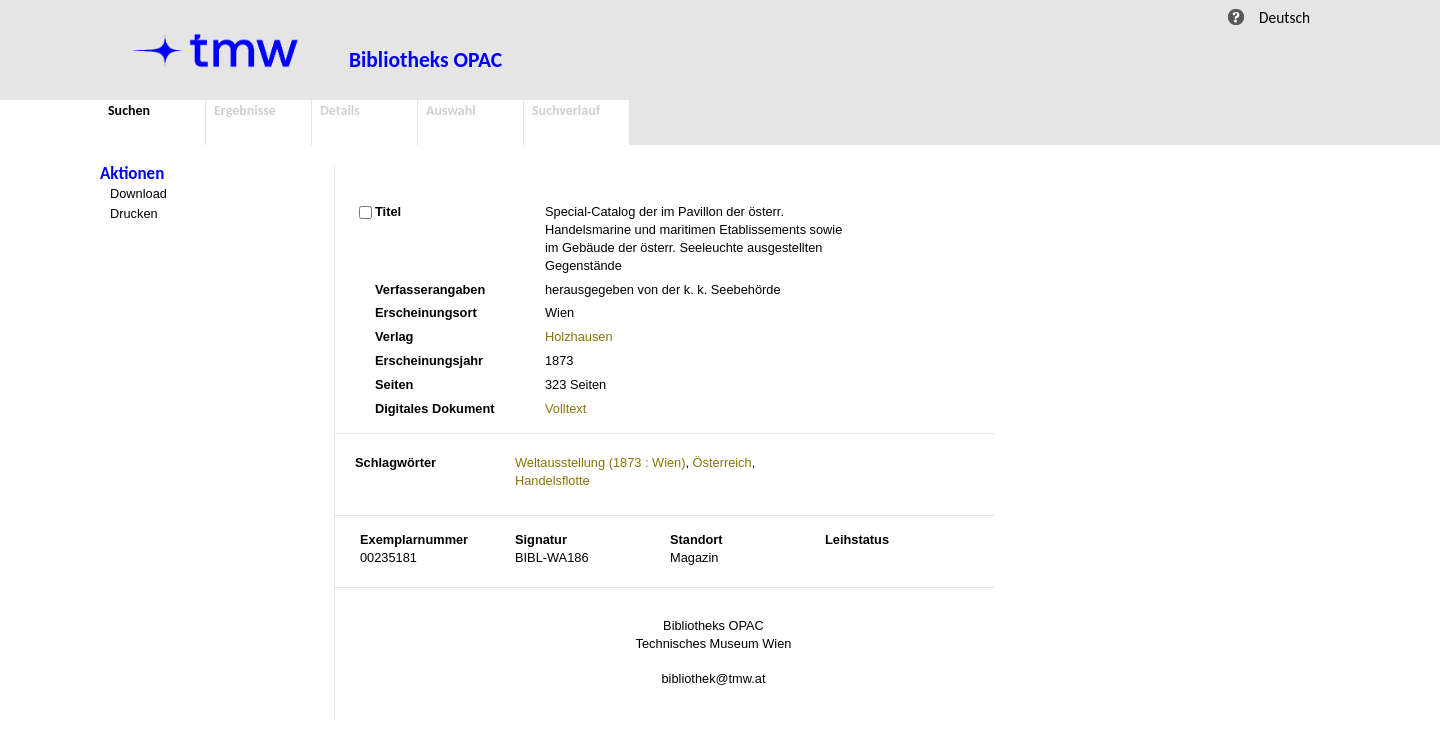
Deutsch (1284, 17)
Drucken (134, 213)
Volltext (565, 408)
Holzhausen (579, 336)
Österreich (722, 462)
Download (138, 193)
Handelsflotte (552, 480)
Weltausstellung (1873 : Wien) (600, 462)
